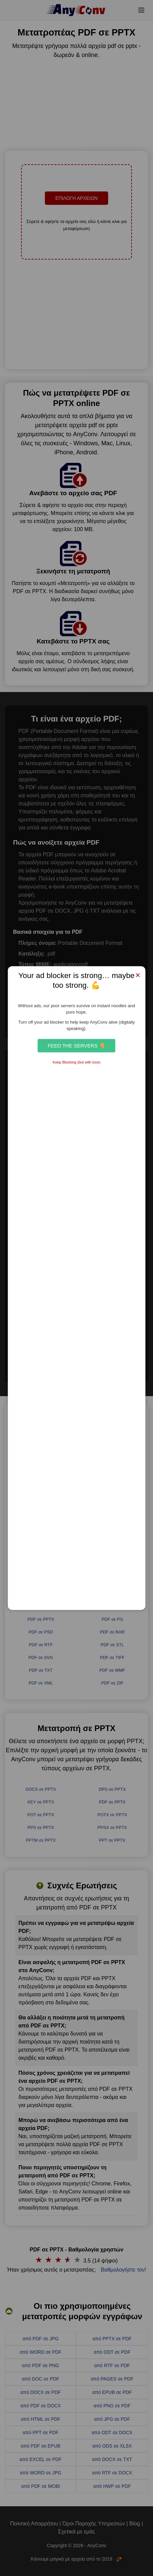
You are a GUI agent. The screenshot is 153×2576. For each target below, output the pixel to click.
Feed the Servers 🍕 (76, 1045)
